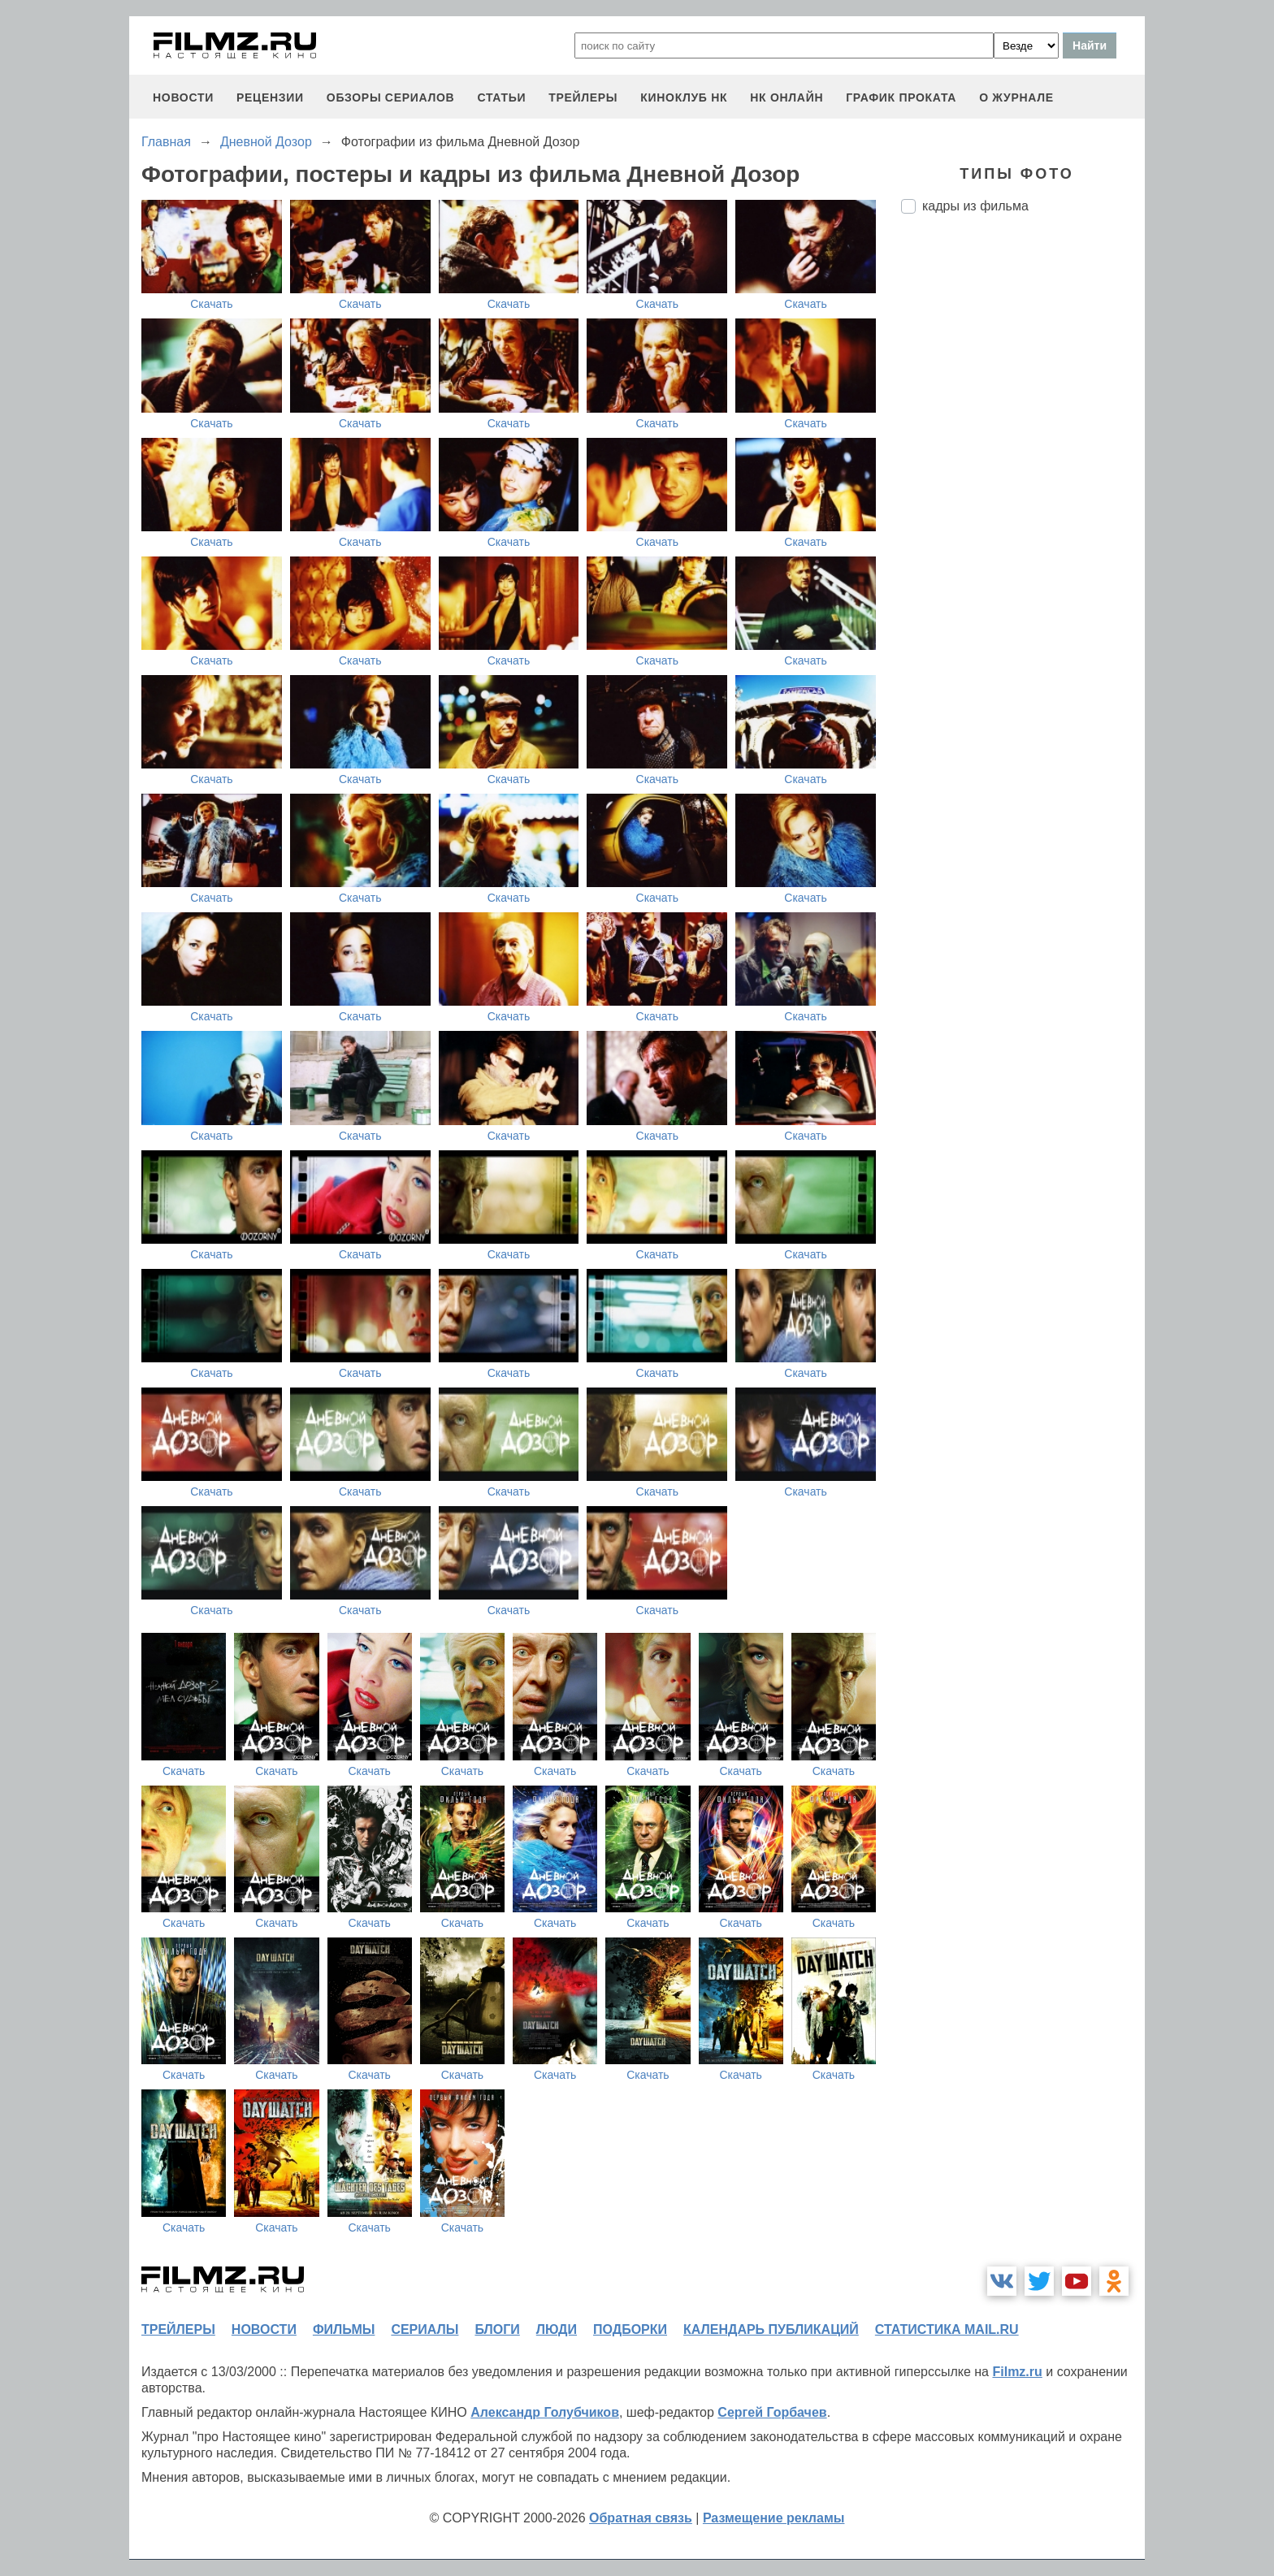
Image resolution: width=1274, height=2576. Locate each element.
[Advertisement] (1023, 498)
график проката (901, 97)
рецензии (270, 97)
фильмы (344, 2329)
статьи (501, 97)
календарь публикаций (771, 2329)
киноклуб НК (683, 97)
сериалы (424, 2329)
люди (556, 2329)
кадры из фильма (975, 206)
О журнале (1016, 97)
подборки (630, 2329)
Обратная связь (640, 2518)
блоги (496, 2329)
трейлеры (583, 97)
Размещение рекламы (774, 2518)
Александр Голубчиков (544, 2412)
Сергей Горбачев (771, 2412)
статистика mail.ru (947, 2329)
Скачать (211, 303)
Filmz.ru (1017, 2372)
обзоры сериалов (391, 97)
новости (183, 97)
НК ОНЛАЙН (786, 97)
